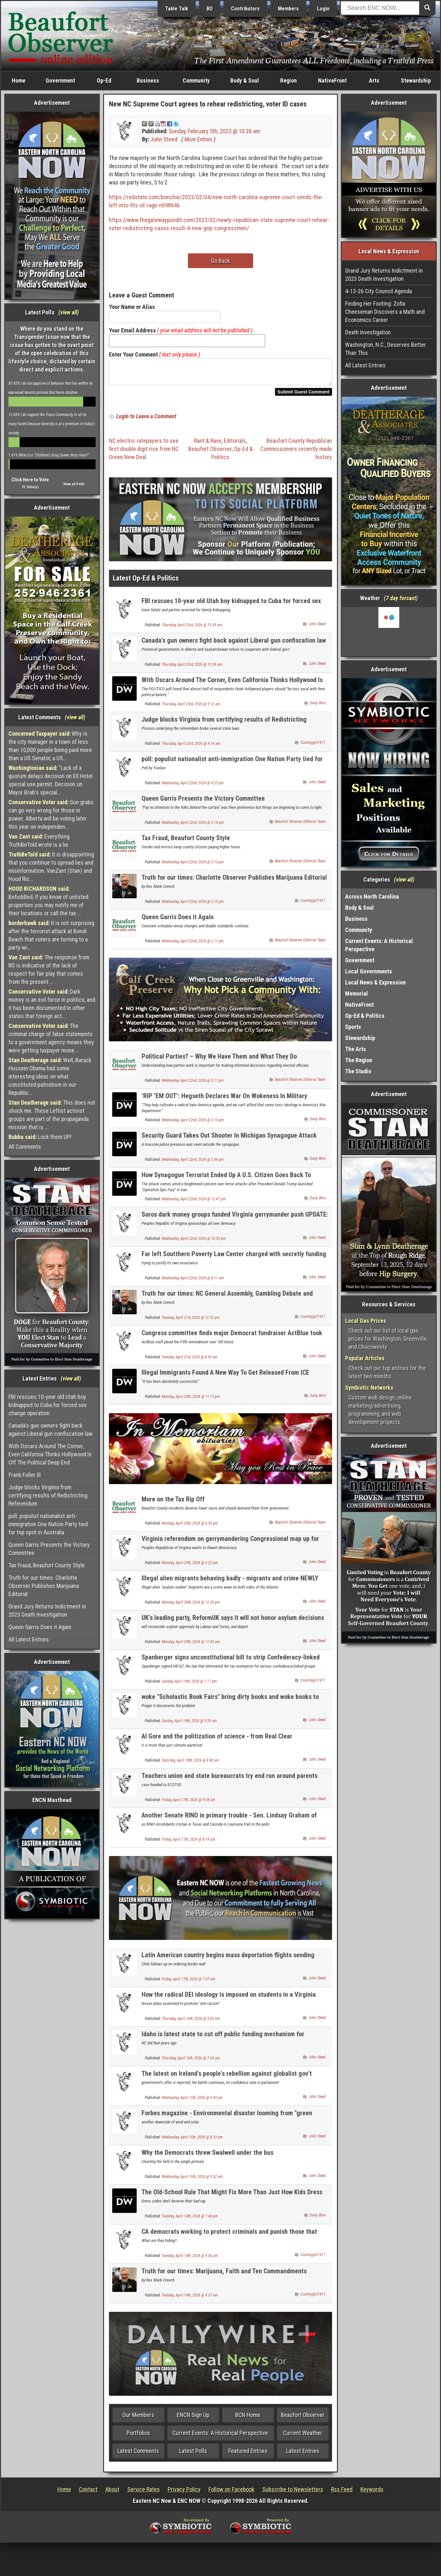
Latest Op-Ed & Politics (146, 582)
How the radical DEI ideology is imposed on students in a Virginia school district (229, 2002)
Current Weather (302, 2436)
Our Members (138, 2418)
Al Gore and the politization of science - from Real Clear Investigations (217, 1744)
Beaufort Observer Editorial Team (300, 825)
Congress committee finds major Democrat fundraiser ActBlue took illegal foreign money (232, 1340)
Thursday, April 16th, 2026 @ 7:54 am (191, 2062)
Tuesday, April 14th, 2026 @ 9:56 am (190, 2259)
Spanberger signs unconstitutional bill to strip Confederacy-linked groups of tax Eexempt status (231, 1664)
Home (18, 80)
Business (148, 80)
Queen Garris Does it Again (39, 1627)
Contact (88, 2493)
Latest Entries (302, 2454)
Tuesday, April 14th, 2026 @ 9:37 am (190, 2299)
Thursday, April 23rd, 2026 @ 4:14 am (191, 747)
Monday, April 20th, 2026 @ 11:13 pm (191, 1400)
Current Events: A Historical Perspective (220, 2436)
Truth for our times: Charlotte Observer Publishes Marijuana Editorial (43, 1585)
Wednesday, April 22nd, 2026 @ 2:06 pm (193, 1163)
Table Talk (176, 9)
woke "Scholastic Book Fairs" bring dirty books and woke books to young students (230, 1704)
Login (323, 9)
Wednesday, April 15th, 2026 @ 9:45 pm (192, 2101)
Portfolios (138, 2436)
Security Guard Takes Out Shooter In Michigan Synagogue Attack (229, 1139)
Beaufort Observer (210, 452)
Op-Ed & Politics (365, 1015)
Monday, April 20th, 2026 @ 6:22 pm (190, 1566)
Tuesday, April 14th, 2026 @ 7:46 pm (190, 2220)
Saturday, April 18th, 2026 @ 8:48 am (190, 1764)
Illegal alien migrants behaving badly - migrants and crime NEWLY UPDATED (230, 1585)
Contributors (245, 9)
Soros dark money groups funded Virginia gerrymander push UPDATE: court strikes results (235, 1222)
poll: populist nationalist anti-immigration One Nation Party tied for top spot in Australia (48, 1524)
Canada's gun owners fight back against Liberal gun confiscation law (50, 1429)
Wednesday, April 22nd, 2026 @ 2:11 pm (193, 945)
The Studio (358, 1071)
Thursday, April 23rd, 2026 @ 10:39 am (192, 629)
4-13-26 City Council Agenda (378, 291)
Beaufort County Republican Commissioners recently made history (296, 452)
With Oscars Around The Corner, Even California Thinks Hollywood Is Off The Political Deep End (50, 1454)
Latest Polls (193, 2454)
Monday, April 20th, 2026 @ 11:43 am (191, 1645)
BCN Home (247, 2418)
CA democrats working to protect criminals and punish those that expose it (229, 2239)
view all (68, 312)
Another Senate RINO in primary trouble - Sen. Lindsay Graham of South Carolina (229, 1823)
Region (288, 80)
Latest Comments (138, 2454)
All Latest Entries (28, 1639)
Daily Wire (318, 707)
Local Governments (368, 971)
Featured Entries (247, 2454)
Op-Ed (104, 80)
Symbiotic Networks (369, 1387)
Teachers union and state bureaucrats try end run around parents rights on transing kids (229, 1783)
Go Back (220, 260)
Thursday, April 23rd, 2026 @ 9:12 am (191, 708)
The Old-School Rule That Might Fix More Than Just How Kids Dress (232, 2196)
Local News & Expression (375, 982)
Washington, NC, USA (389, 631)
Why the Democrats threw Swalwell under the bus (207, 2156)
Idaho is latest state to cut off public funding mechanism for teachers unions (223, 2041)
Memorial (356, 993)
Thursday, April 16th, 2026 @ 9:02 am (191, 2022)
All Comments (24, 1146)
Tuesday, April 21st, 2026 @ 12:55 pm (191, 1321)
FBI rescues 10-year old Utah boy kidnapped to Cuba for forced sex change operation (47, 1404)
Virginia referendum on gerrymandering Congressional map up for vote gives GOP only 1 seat (230, 1546)
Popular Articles (365, 1358)
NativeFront (332, 80)
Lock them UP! (39, 1136)
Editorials (235, 444)
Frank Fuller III (24, 1474)
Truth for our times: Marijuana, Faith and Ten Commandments (224, 2275)
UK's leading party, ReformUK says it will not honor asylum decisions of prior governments (233, 1625)
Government (60, 80)
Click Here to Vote (30, 480)
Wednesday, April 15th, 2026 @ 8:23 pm (192, 2141)
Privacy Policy (184, 2493)
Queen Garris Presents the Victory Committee (49, 1548)
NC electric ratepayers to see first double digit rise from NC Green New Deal (144, 452)
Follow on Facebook (231, 2493)
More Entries (198, 139)
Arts (374, 80)
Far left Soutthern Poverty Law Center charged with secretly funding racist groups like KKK (234, 1261)
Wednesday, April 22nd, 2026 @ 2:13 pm (193, 866)
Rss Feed (342, 2493)
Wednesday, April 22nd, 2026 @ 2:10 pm (193, 1124)
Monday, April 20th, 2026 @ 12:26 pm (191, 1606)
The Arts (355, 1049)
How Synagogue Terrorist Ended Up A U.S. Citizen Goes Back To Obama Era (226, 1182)
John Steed (163, 139)
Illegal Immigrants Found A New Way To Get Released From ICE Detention (225, 1380)
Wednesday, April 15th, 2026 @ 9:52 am (192, 2180)
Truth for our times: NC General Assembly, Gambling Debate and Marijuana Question (227, 1301)
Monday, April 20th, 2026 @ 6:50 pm (190, 1527)
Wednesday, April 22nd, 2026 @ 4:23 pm (193, 787)
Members (288, 9)
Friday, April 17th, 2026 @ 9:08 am (188, 1803)
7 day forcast (401, 598)
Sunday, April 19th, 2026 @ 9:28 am (189, 1724)
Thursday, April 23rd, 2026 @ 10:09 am (192, 668)
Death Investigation (368, 332)
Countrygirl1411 (313, 746)
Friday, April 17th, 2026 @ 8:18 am (188, 1843)
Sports (353, 1026)
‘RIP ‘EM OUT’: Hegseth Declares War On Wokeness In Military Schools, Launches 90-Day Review (224, 1103)
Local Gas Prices (365, 1320)
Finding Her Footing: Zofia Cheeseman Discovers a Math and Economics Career (385, 311)
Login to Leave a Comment (146, 420)
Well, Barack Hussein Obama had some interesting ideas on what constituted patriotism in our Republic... (49, 1076)
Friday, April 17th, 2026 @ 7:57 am (188, 1983)
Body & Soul (244, 80)
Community (196, 80)
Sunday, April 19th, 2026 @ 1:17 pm (189, 1685)
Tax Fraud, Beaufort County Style (46, 1565)
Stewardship (416, 80)
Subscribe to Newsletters (292, 2493)
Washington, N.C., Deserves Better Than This (385, 348)
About (112, 2493)
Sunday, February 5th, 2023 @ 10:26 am (214, 131)
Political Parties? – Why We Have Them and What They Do (219, 1060)
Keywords (372, 2493)
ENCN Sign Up (193, 2418)
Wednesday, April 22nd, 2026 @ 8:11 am (193, 1282)
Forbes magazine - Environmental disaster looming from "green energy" (227, 2120)
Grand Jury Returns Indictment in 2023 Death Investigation (47, 1610)
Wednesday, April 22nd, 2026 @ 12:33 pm (194, 1242)
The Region (358, 1060)
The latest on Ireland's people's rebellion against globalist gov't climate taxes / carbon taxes (227, 2081)
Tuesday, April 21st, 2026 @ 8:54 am (190, 1361)
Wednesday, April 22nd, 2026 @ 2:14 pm (193, 826)
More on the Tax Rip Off (173, 1503)
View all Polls (73, 484)
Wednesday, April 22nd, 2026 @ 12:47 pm (194, 1203)
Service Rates (143, 2493)
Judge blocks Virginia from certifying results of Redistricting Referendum (47, 1495)
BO (209, 9)
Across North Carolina (372, 896)
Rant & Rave (207, 444)
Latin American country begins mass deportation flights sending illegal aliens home (228, 1962)
